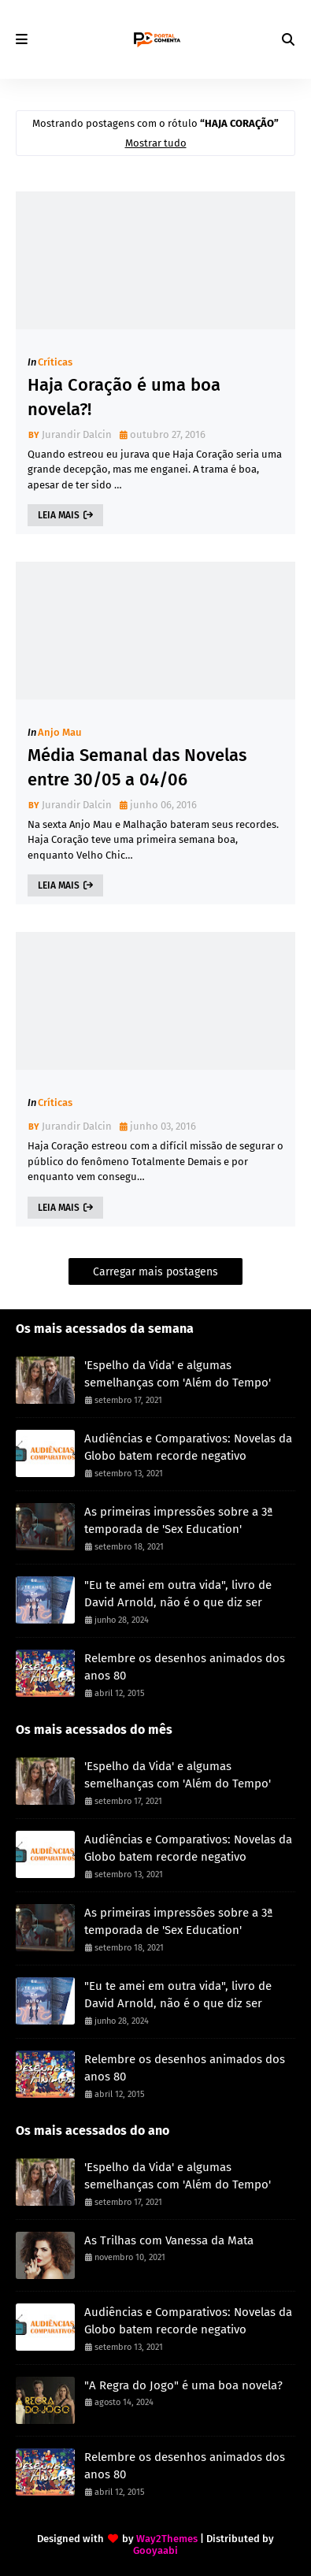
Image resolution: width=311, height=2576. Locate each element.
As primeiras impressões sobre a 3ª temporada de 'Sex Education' (178, 1521)
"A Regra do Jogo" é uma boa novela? (183, 2385)
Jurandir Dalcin (77, 434)
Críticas (55, 362)
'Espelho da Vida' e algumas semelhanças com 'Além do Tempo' (177, 1374)
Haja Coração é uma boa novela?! (124, 397)
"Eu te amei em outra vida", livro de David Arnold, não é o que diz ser (178, 1594)
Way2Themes (167, 2538)
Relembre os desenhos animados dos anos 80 (184, 1667)
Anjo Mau (60, 732)
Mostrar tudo (156, 143)
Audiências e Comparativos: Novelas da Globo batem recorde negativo (188, 1447)
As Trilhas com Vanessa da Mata (169, 2240)
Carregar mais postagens (155, 1272)
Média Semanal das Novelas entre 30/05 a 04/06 (137, 767)
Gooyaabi (155, 2550)
